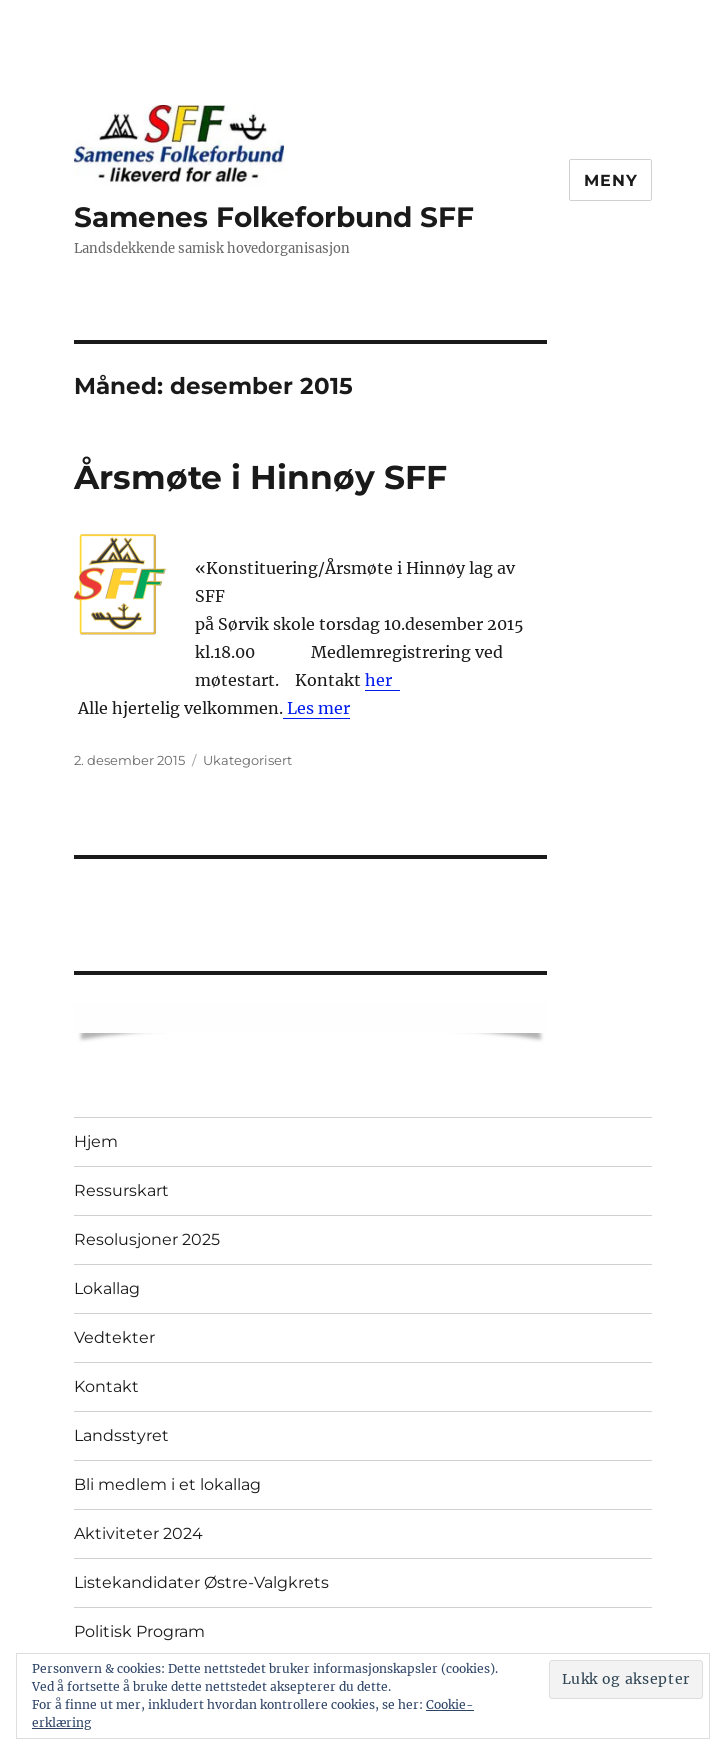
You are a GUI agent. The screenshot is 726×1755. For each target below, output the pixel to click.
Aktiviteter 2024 (138, 1533)
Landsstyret (121, 1435)
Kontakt (106, 1386)
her (382, 680)
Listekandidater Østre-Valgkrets (201, 1582)
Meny (610, 180)
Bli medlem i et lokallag (167, 1484)
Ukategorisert (247, 760)
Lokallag (107, 1288)
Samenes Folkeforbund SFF (274, 217)
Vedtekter (114, 1337)
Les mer (316, 708)
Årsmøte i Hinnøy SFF (260, 477)
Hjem (96, 1141)
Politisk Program (139, 1631)
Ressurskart (121, 1190)
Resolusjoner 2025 (147, 1239)
